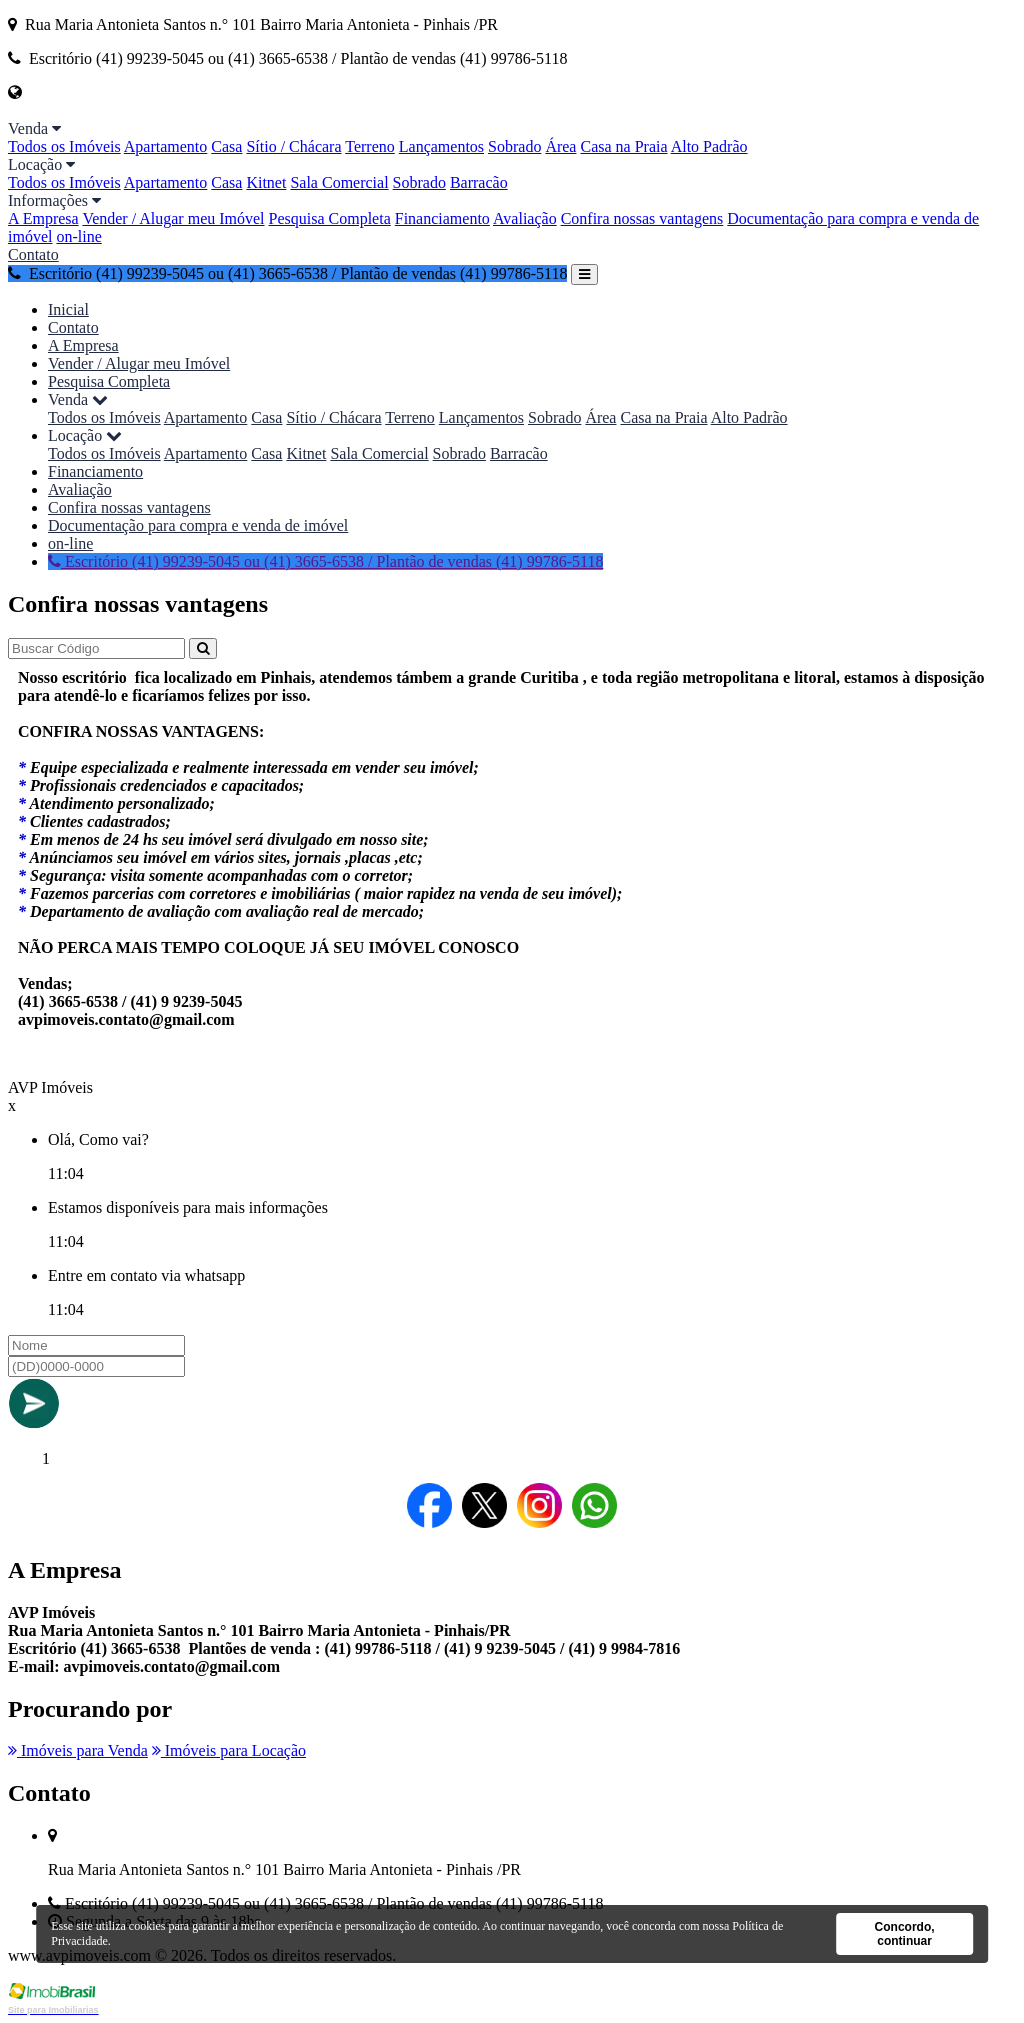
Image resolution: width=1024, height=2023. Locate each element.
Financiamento (442, 218)
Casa (226, 146)
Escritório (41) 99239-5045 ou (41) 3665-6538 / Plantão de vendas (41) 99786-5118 (287, 273)
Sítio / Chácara (293, 146)
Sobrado (514, 146)
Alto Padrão (709, 146)
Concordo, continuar (905, 1934)
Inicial (68, 309)
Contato (33, 254)
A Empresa (43, 218)
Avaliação (525, 218)
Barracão (479, 182)
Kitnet (266, 182)
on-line (78, 236)
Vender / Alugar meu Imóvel (173, 218)
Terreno (370, 146)
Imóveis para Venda (78, 1750)
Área (560, 146)
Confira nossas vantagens (642, 218)
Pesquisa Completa (330, 218)
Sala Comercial (339, 182)
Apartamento (166, 146)
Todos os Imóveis (64, 146)
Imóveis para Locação (229, 1750)
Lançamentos (441, 146)
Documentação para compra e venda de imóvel (198, 525)
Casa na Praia (623, 146)
